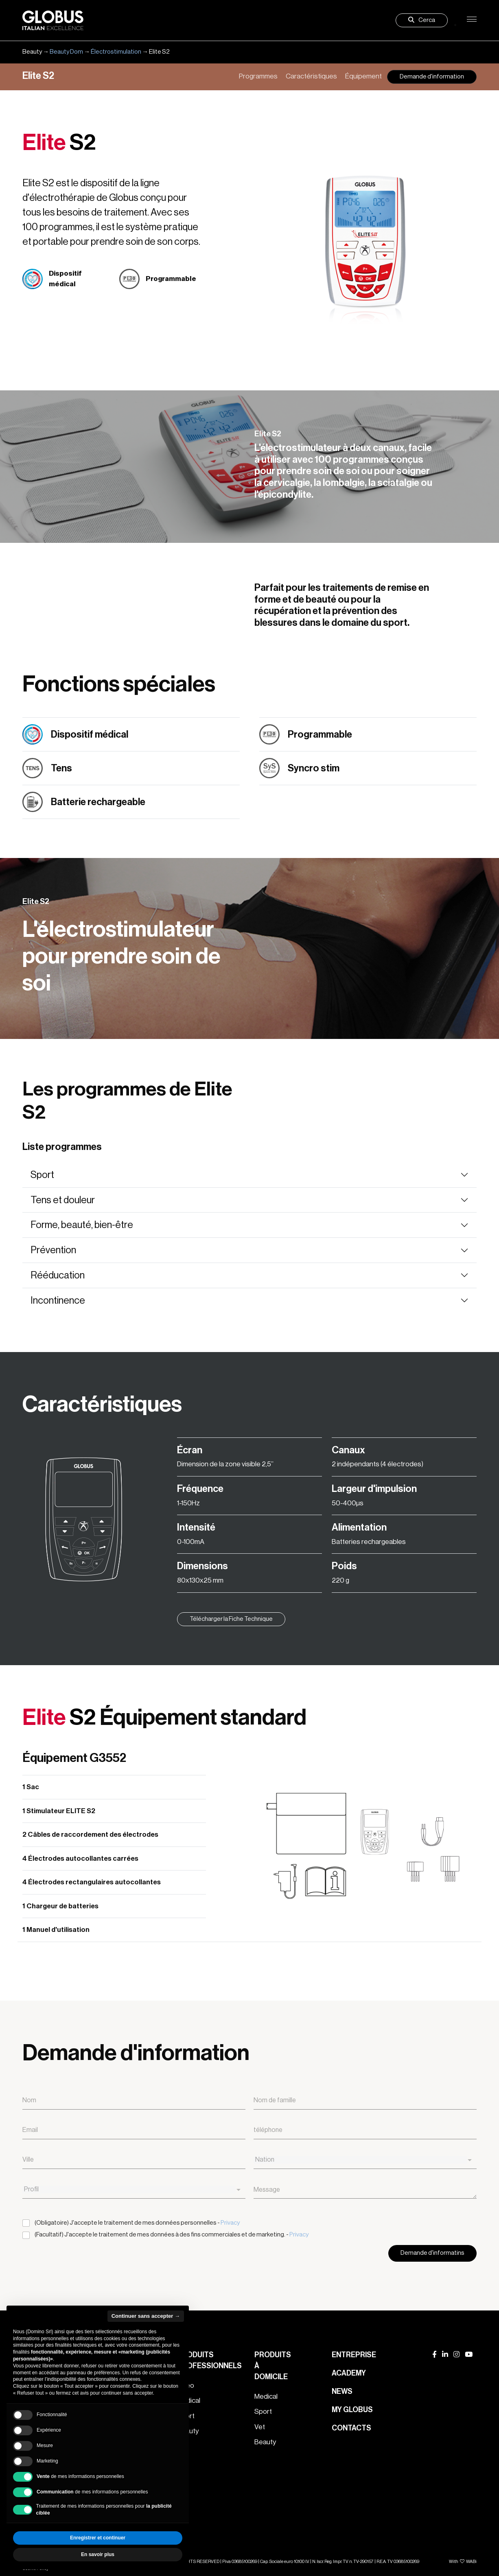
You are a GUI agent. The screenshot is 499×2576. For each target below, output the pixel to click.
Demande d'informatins (432, 2253)
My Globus (352, 2409)
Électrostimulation (116, 52)
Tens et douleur (63, 1200)
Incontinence (58, 1300)
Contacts (351, 2428)
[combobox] (365, 2160)
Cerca (421, 20)
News (342, 2391)
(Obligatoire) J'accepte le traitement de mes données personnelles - (137, 2223)
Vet (259, 2427)
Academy (349, 2373)
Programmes (258, 76)
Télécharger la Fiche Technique (231, 1619)
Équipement (363, 76)
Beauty (265, 2442)
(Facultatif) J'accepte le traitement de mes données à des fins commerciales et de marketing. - (172, 2235)
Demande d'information (432, 77)
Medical (266, 2396)
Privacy (230, 2223)
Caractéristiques (311, 76)
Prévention (53, 1250)
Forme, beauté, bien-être (82, 1225)
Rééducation (58, 1275)
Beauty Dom (66, 52)
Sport (42, 1175)
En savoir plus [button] (97, 2554)
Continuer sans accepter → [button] (146, 2316)
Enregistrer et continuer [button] (97, 2538)
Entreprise (354, 2354)
